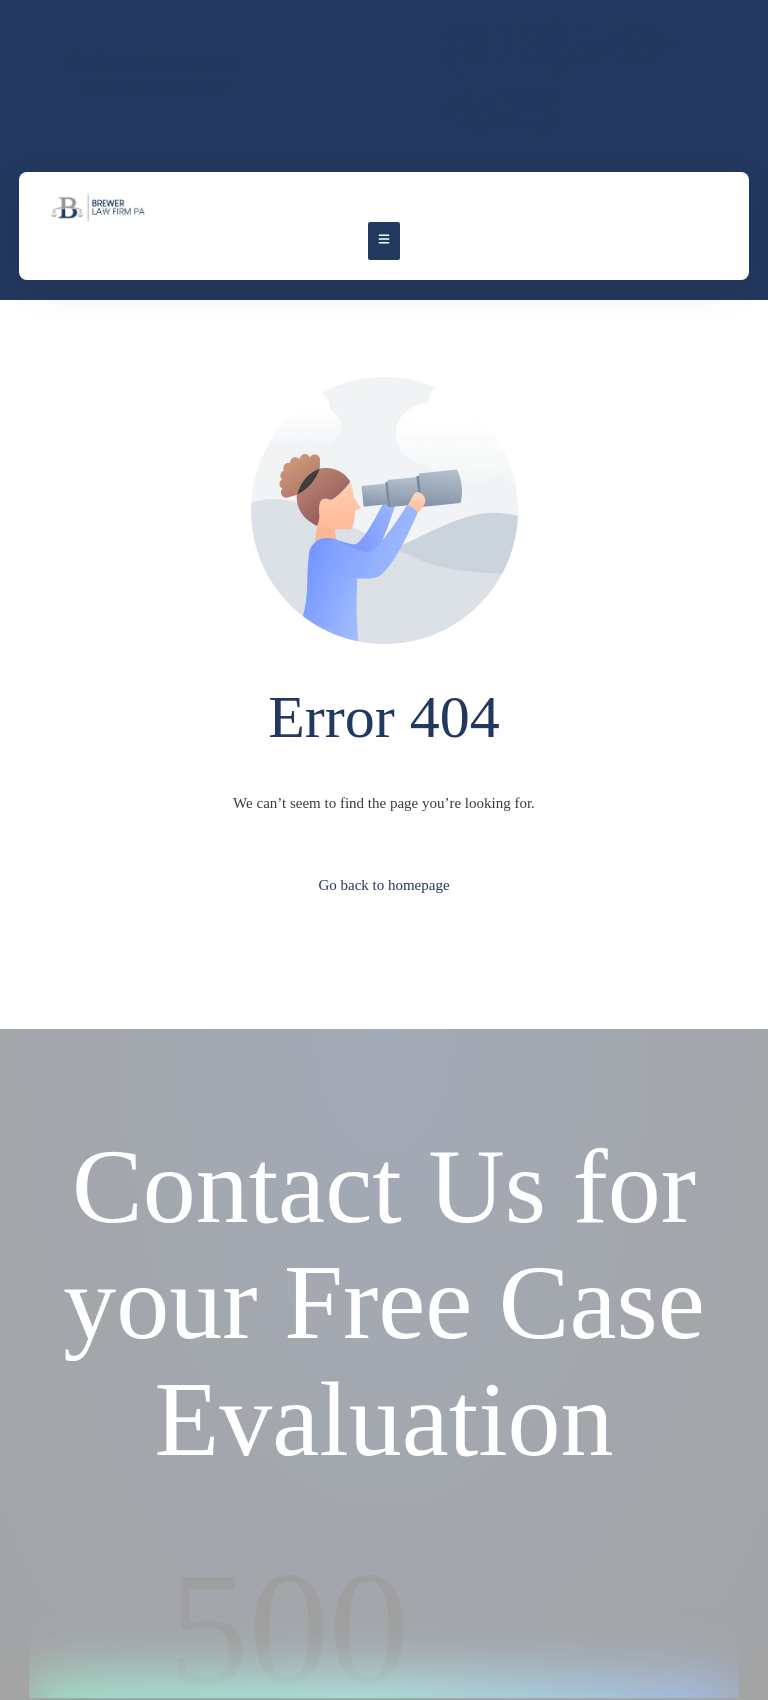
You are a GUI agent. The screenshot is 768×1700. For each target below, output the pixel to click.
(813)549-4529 (560, 76)
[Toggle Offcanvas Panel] (384, 240)
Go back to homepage (383, 885)
